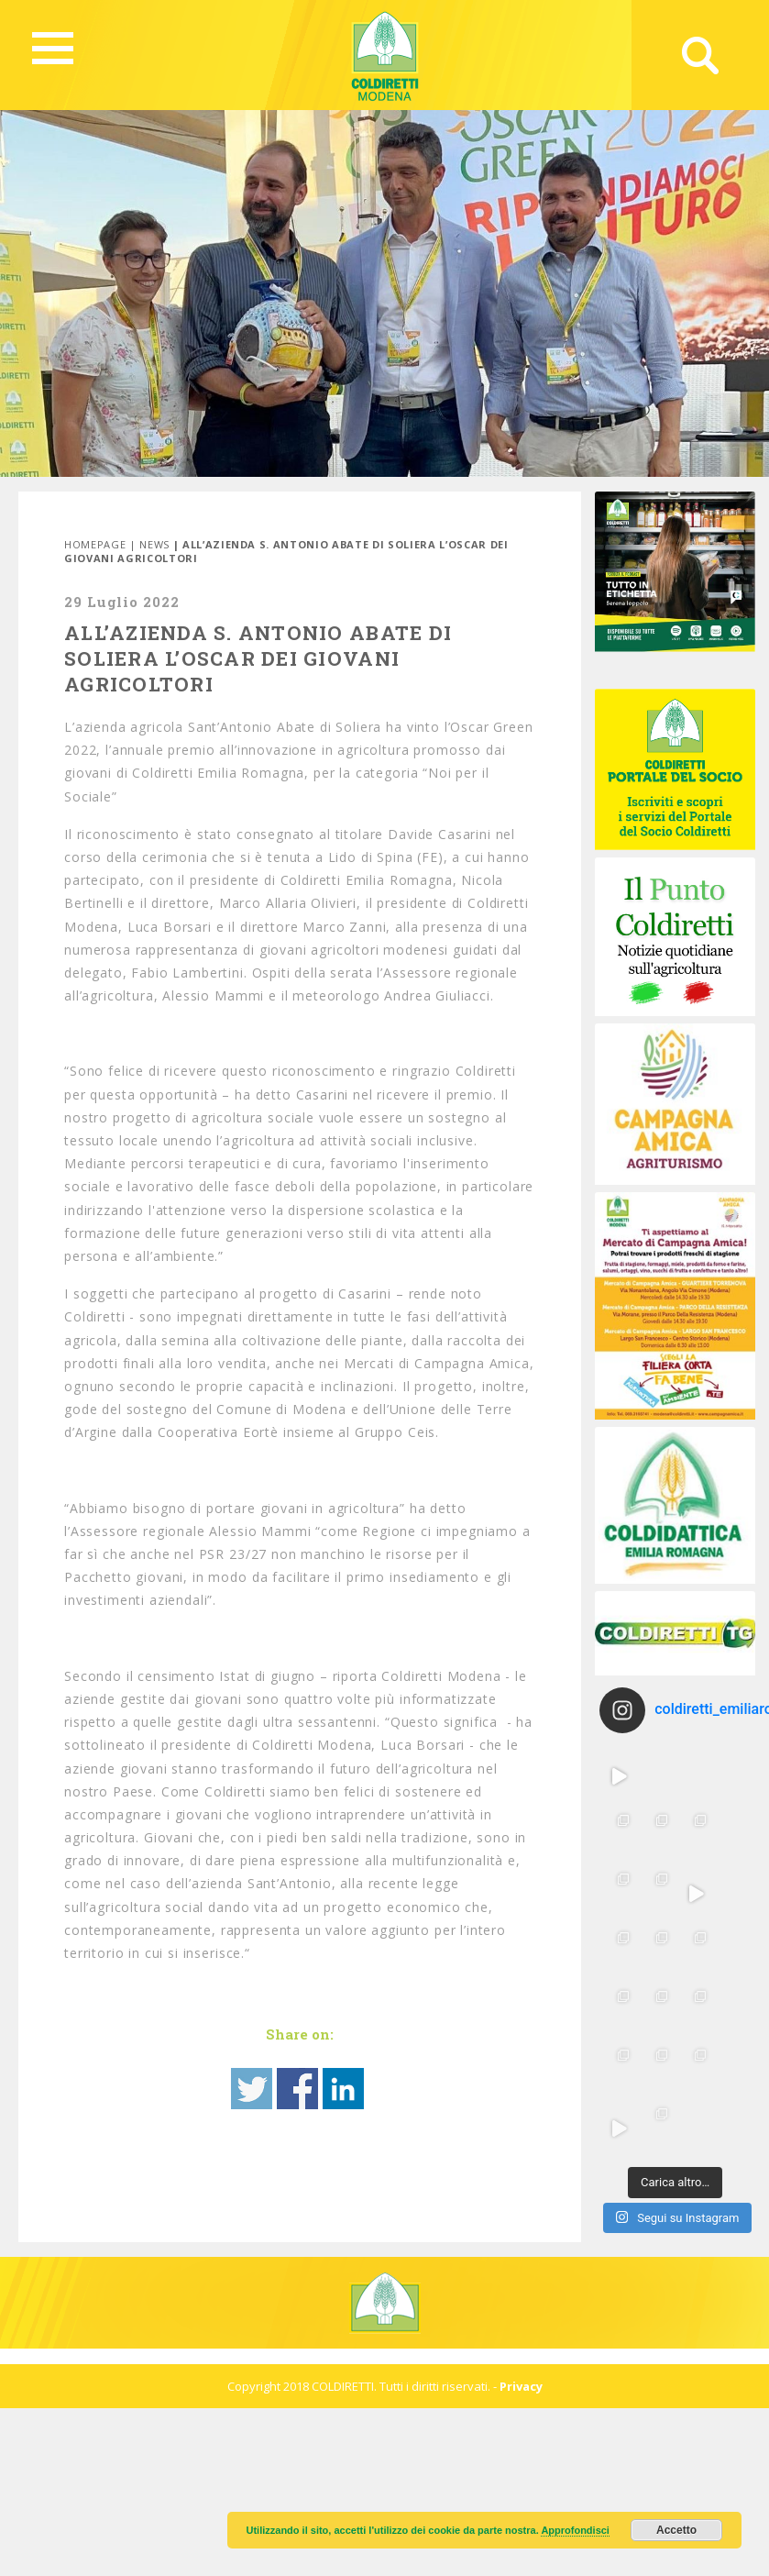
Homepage (95, 544)
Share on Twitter (251, 2088)
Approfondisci (575, 2530)
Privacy (521, 2386)
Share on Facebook (297, 2088)
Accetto (676, 2530)
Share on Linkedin (343, 2088)
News (154, 544)
